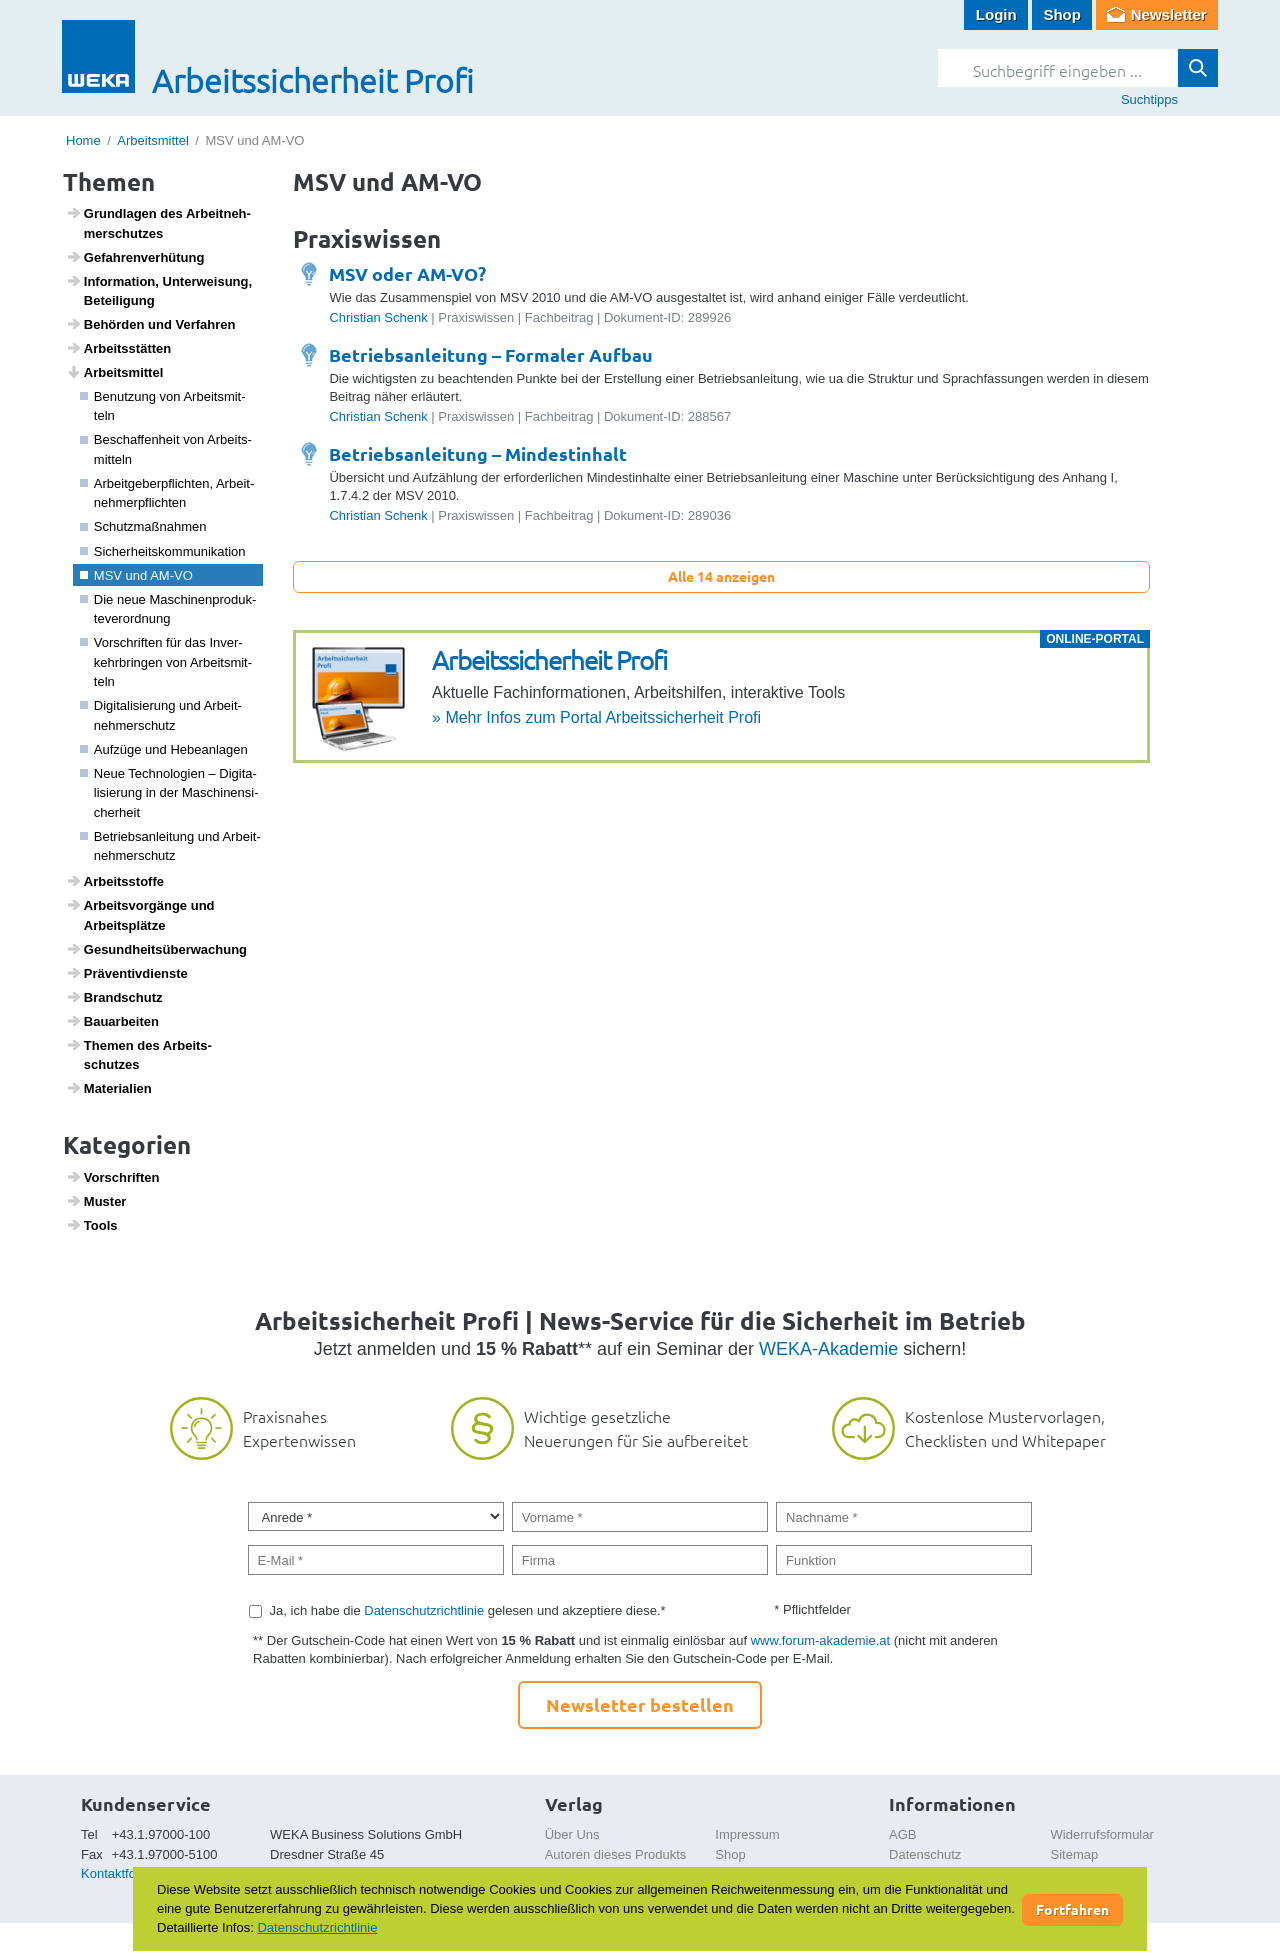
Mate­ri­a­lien (109, 1088)
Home (83, 140)
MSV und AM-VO (136, 575)
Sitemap (1075, 1854)
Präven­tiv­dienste (127, 973)
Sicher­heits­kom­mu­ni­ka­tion (163, 551)
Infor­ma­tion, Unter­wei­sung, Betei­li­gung (159, 291)
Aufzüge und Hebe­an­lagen (164, 749)
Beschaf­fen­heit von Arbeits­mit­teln (166, 449)
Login (996, 14)
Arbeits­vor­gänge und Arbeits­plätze (140, 915)
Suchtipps (1149, 99)
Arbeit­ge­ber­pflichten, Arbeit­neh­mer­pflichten (167, 493)
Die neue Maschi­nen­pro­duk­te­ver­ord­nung (168, 609)
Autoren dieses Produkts (616, 1854)
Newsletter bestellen (640, 1704)
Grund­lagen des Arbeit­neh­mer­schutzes (158, 223)
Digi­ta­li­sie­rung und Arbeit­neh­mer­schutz (161, 715)
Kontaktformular (127, 1873)
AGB (902, 1834)
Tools (92, 1225)
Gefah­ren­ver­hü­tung (135, 257)
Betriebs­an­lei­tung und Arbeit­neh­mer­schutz (170, 846)
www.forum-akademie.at (820, 1640)
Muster (96, 1201)
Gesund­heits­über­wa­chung (156, 949)
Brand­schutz (114, 997)
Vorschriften (113, 1177)
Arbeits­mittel (115, 372)
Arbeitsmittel (153, 140)
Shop (1062, 14)
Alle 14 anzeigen (721, 576)
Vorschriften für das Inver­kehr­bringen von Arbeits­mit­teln (166, 662)
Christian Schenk (378, 317)
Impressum (747, 1834)
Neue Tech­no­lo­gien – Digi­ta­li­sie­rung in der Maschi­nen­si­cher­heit (169, 793)
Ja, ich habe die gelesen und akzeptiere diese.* (468, 1610)
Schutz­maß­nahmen (143, 526)
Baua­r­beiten (112, 1021)
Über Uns (572, 1834)
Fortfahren (1072, 1909)
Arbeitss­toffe (115, 881)
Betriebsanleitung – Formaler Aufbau (491, 354)
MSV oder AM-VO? (407, 273)
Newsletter (1169, 14)
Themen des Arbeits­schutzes (139, 1055)
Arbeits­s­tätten (119, 348)
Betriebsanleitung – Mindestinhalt (478, 453)
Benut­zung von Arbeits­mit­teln (163, 406)
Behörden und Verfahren (151, 324)
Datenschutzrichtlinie (424, 1610)
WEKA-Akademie (828, 1349)
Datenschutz (925, 1854)
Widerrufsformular (1102, 1834)
